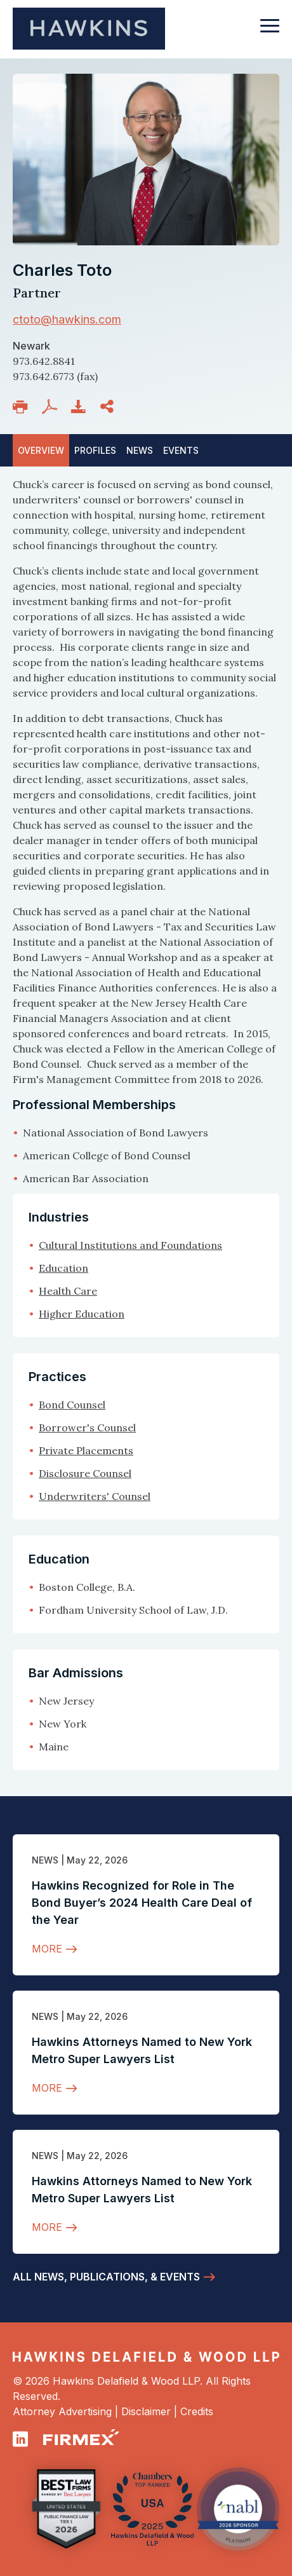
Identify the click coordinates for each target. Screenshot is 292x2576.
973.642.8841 (44, 361)
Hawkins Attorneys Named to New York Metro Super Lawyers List (142, 2050)
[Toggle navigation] (269, 31)
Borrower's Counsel (87, 1427)
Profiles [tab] (95, 450)
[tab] (181, 450)
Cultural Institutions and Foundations (130, 1245)
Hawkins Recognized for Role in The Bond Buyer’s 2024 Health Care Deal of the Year (142, 1902)
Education (63, 1268)
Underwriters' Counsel (94, 1496)
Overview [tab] (41, 450)
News (45, 1860)
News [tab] (139, 450)
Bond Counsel (72, 1404)
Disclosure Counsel (85, 1473)
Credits (196, 2411)
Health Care (68, 1291)
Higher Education (81, 1313)
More (47, 1948)
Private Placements (86, 1450)
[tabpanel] (146, 831)
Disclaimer (146, 2411)
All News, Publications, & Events (106, 2276)
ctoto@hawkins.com (67, 319)
